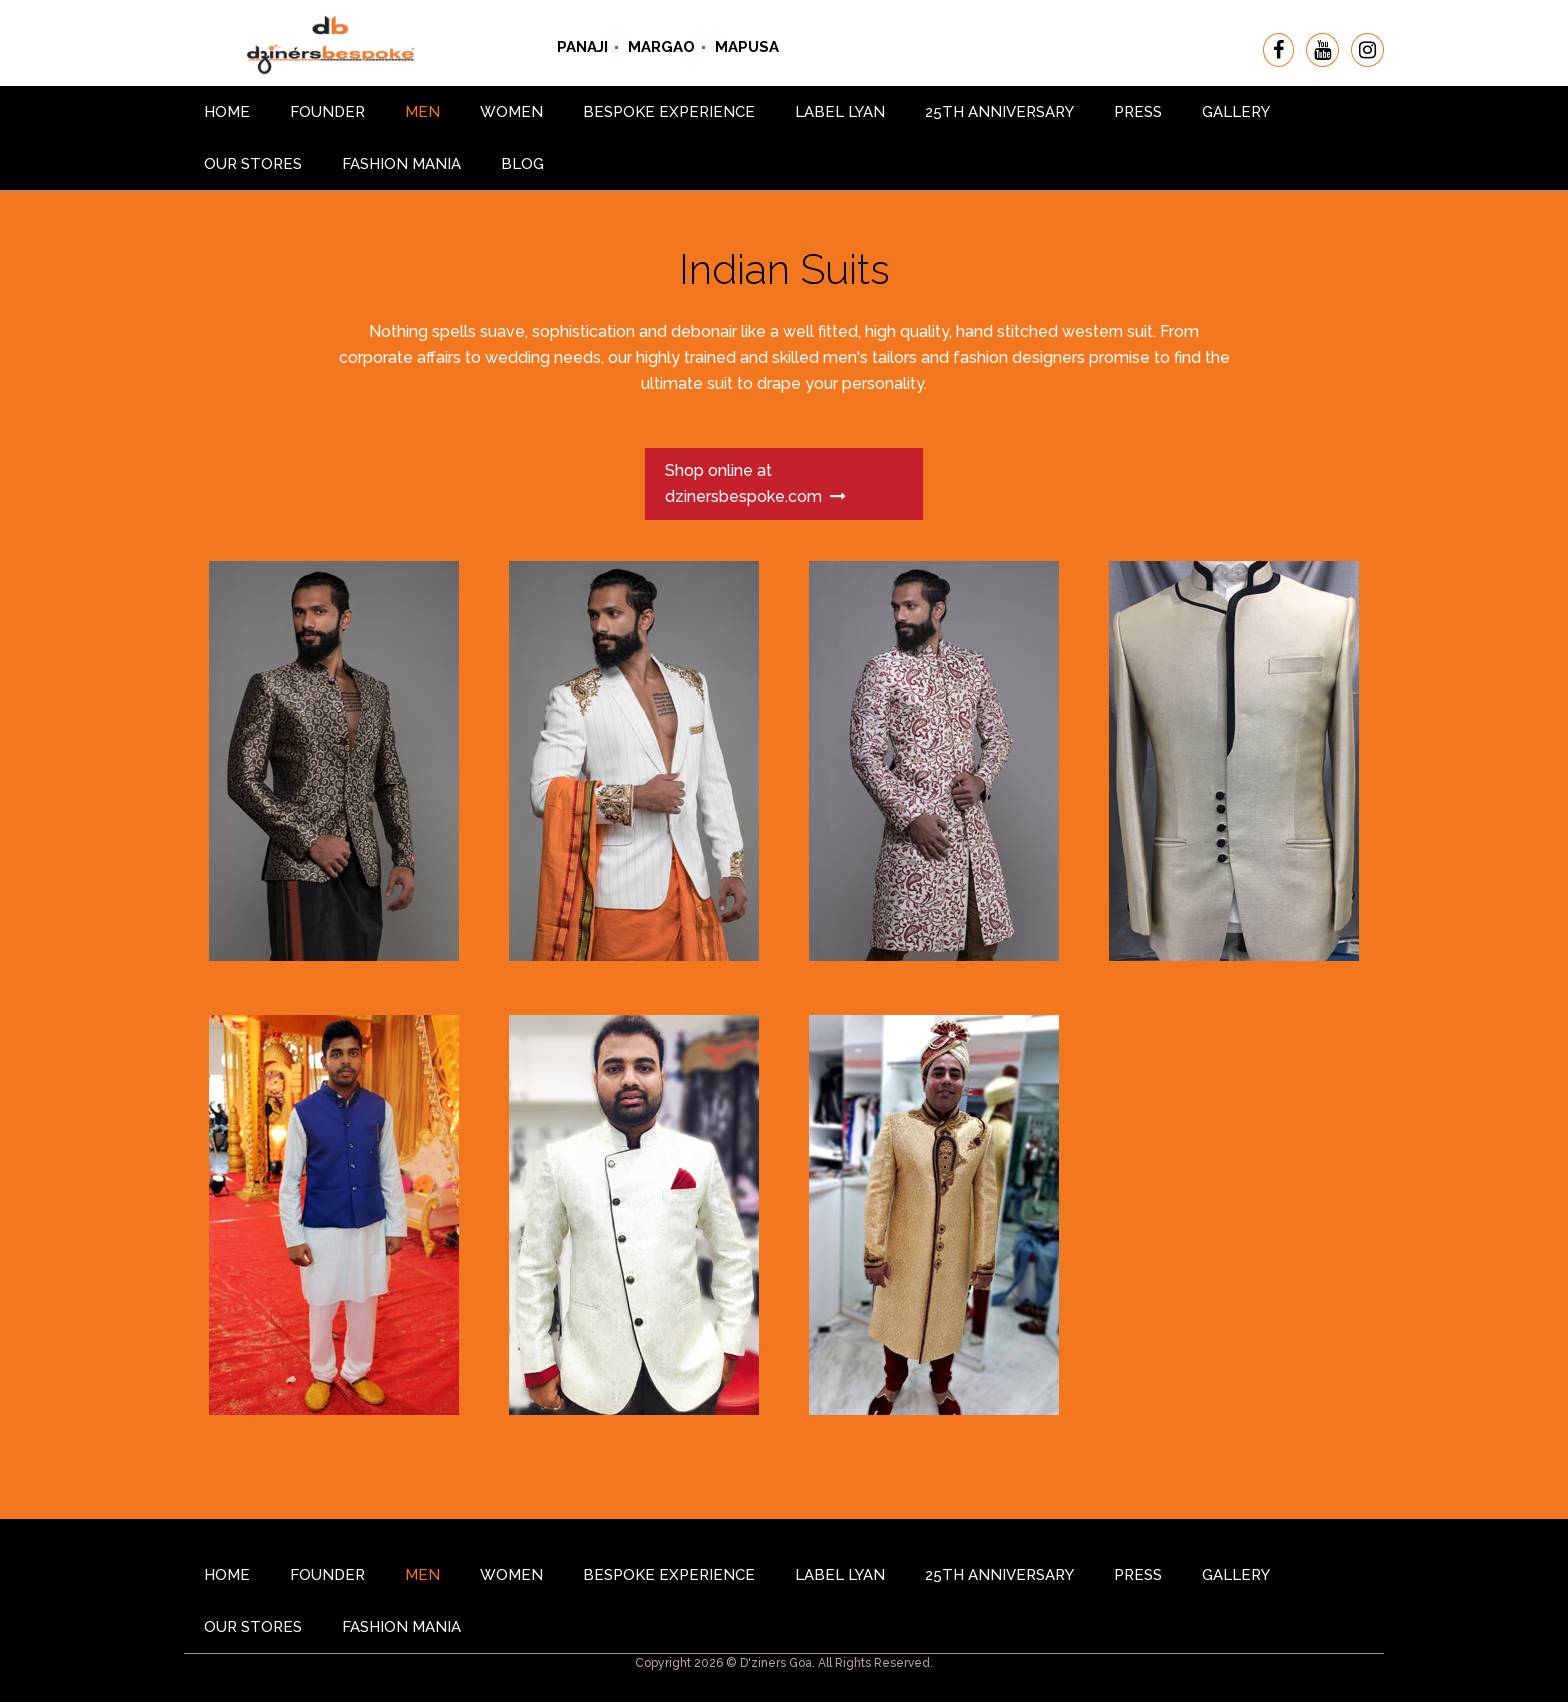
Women (511, 112)
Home (227, 112)
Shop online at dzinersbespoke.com (755, 483)
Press (1138, 112)
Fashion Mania (401, 164)
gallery (1236, 112)
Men (422, 112)
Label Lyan (840, 112)
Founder (327, 112)
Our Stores (253, 164)
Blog (522, 164)
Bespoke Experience (669, 112)
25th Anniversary (999, 112)
